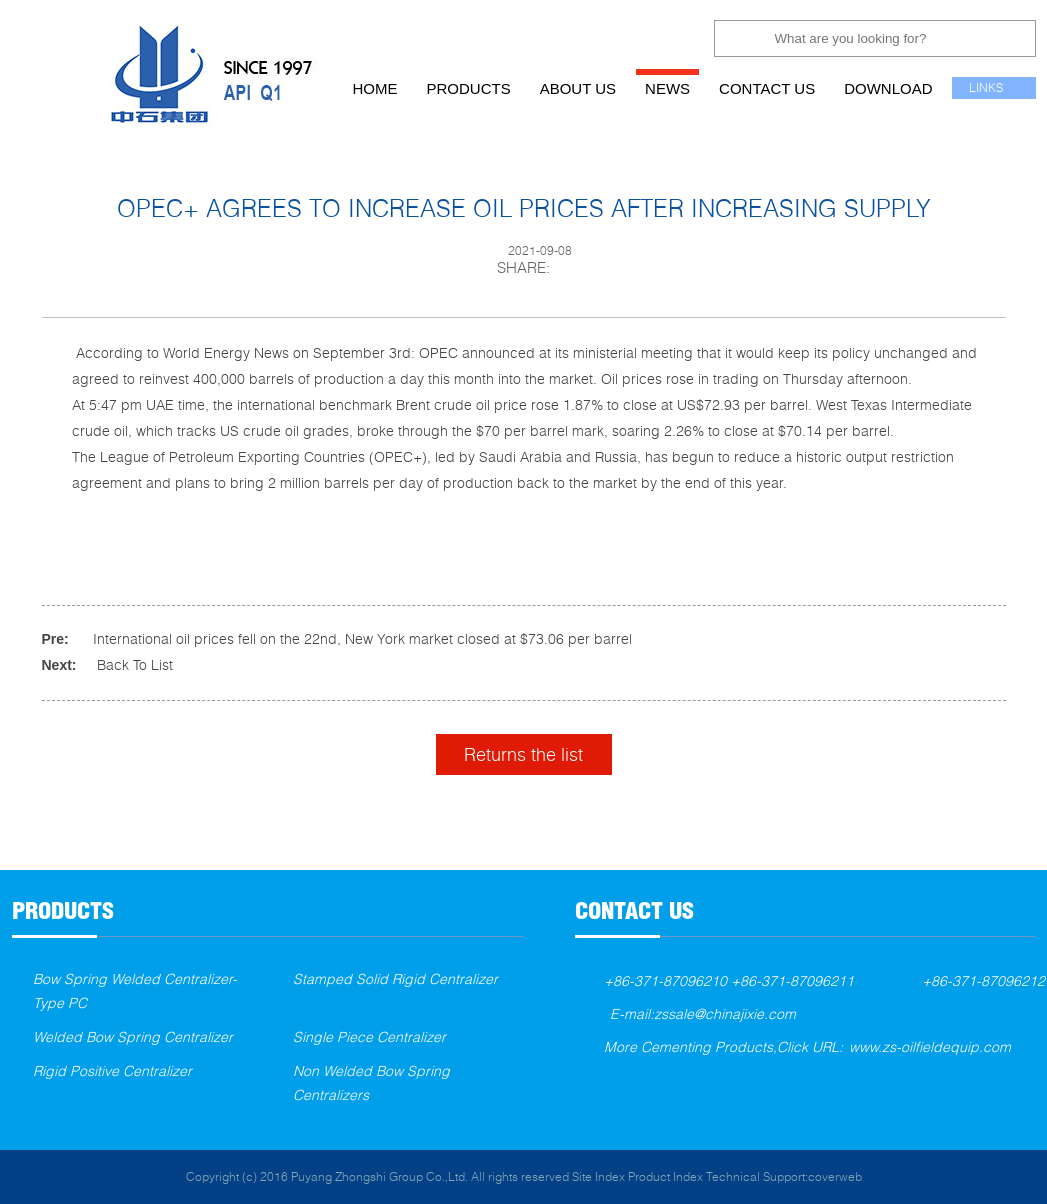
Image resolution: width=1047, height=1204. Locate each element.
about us (578, 88)
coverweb (835, 1176)
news (667, 88)
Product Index (665, 1176)
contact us (767, 88)
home (375, 88)
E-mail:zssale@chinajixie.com (703, 1013)
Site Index (598, 1176)
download (888, 88)
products (469, 88)
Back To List (135, 664)
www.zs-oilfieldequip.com (930, 1046)
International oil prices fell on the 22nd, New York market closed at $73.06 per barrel (362, 638)
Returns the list (523, 754)
